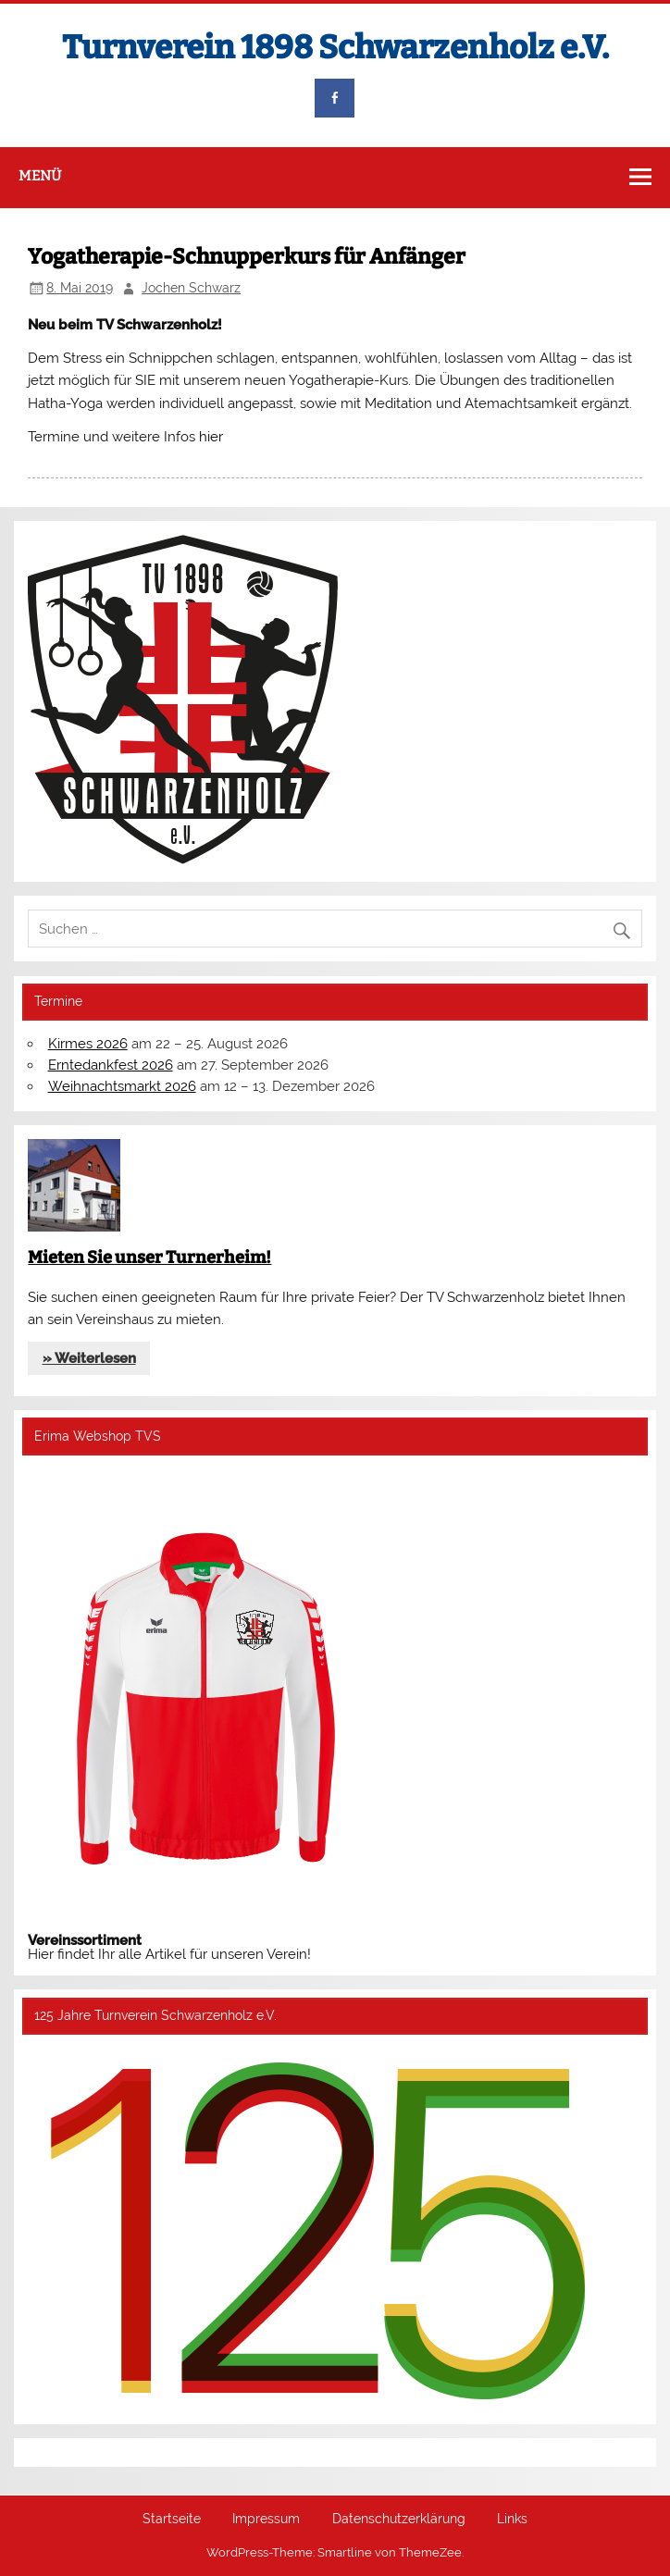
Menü (40, 175)
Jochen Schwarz (191, 287)
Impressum (266, 2519)
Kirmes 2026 (88, 1043)
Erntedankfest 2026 (110, 1065)
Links (512, 2519)
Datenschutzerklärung (398, 2519)
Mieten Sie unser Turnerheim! (149, 1257)
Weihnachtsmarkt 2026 (122, 1086)
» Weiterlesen (89, 1358)
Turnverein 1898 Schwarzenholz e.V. (335, 47)
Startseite (172, 2519)
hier (211, 436)
